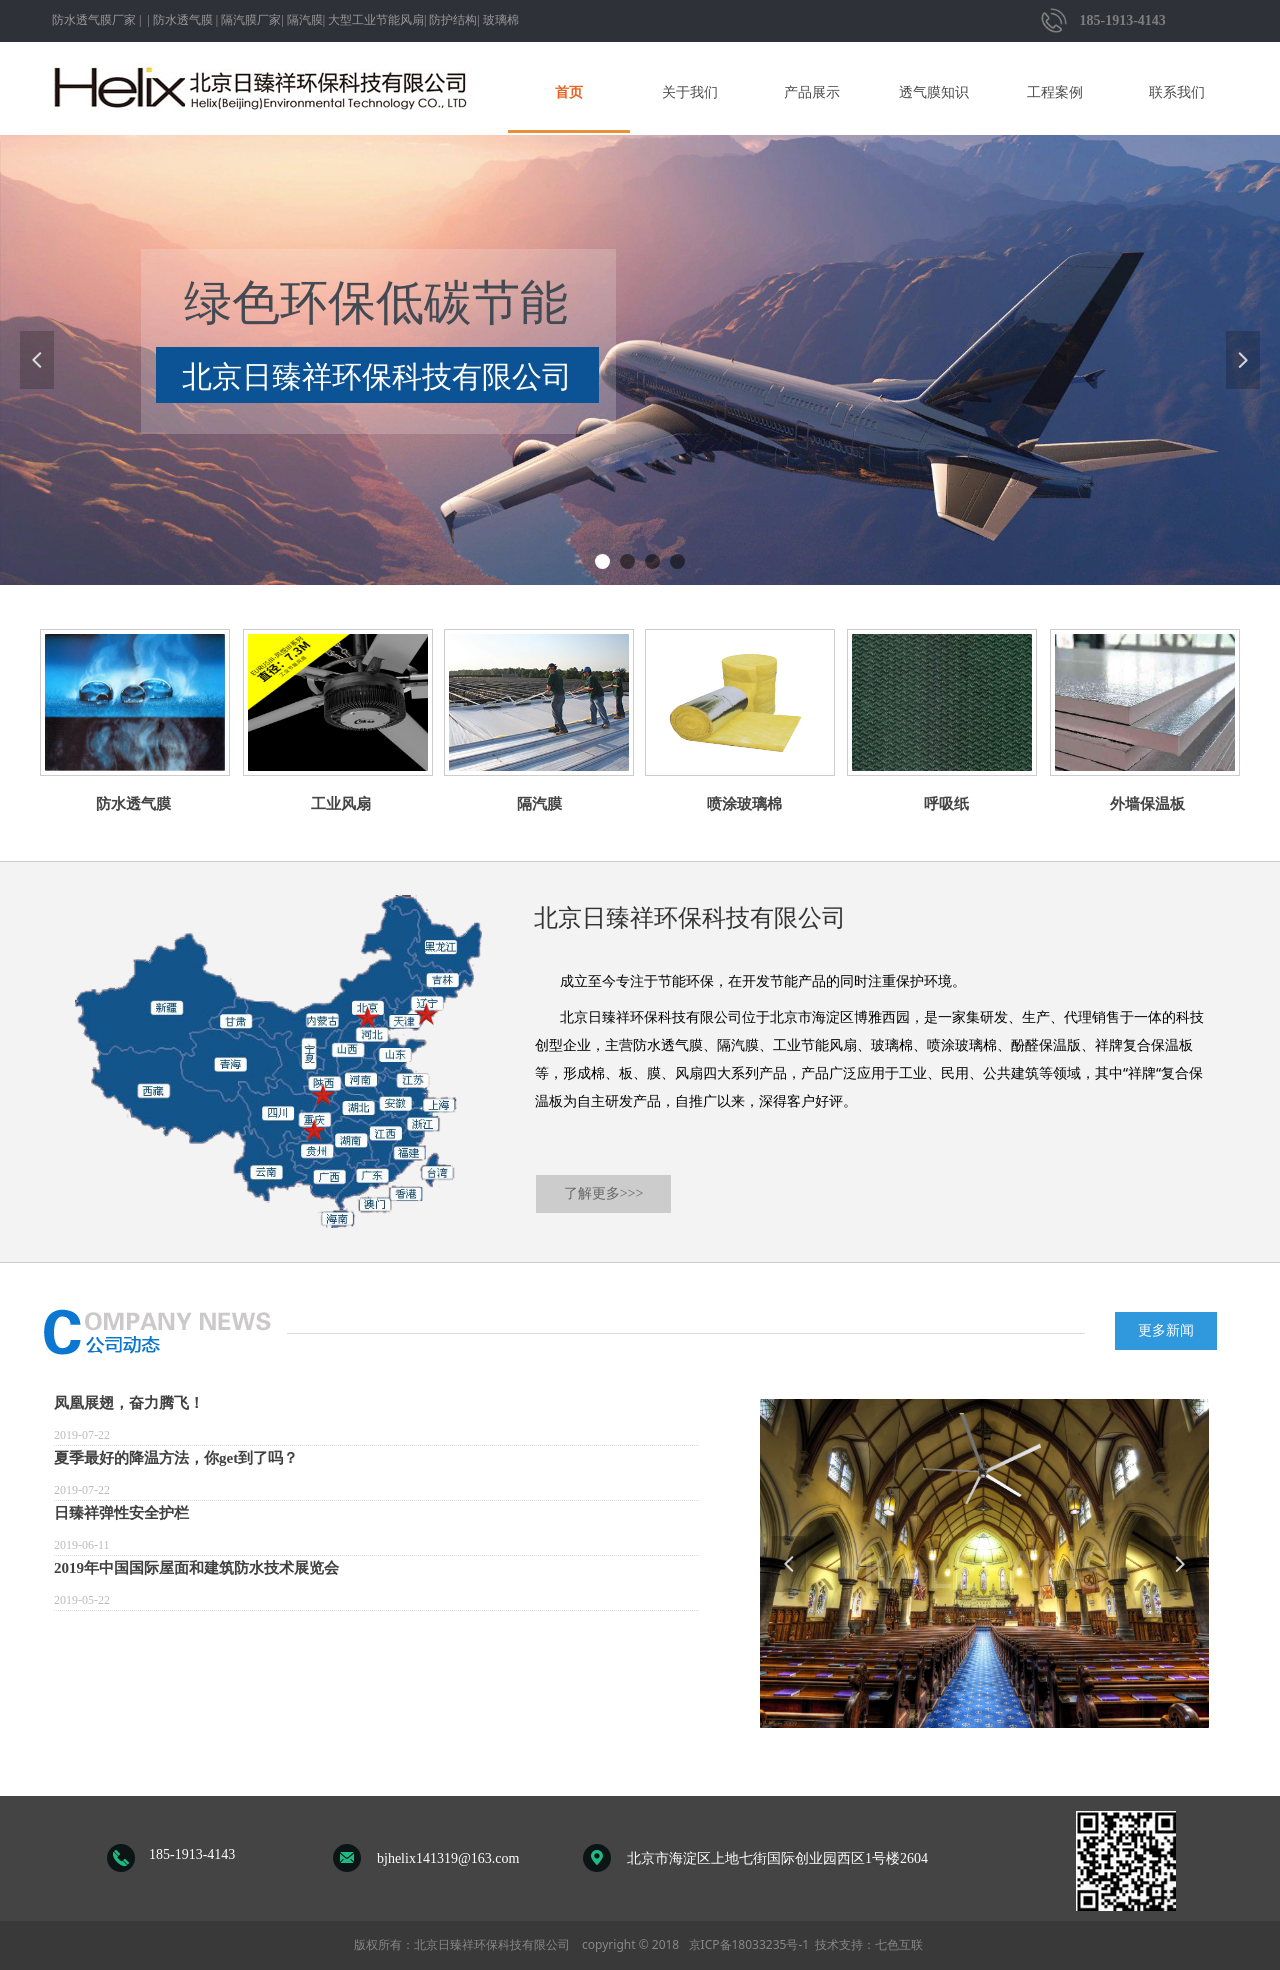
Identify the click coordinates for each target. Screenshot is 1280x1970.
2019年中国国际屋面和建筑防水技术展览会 (196, 1568)
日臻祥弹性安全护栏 (121, 1513)
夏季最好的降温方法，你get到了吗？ (176, 1458)
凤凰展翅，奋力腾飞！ (129, 1403)
